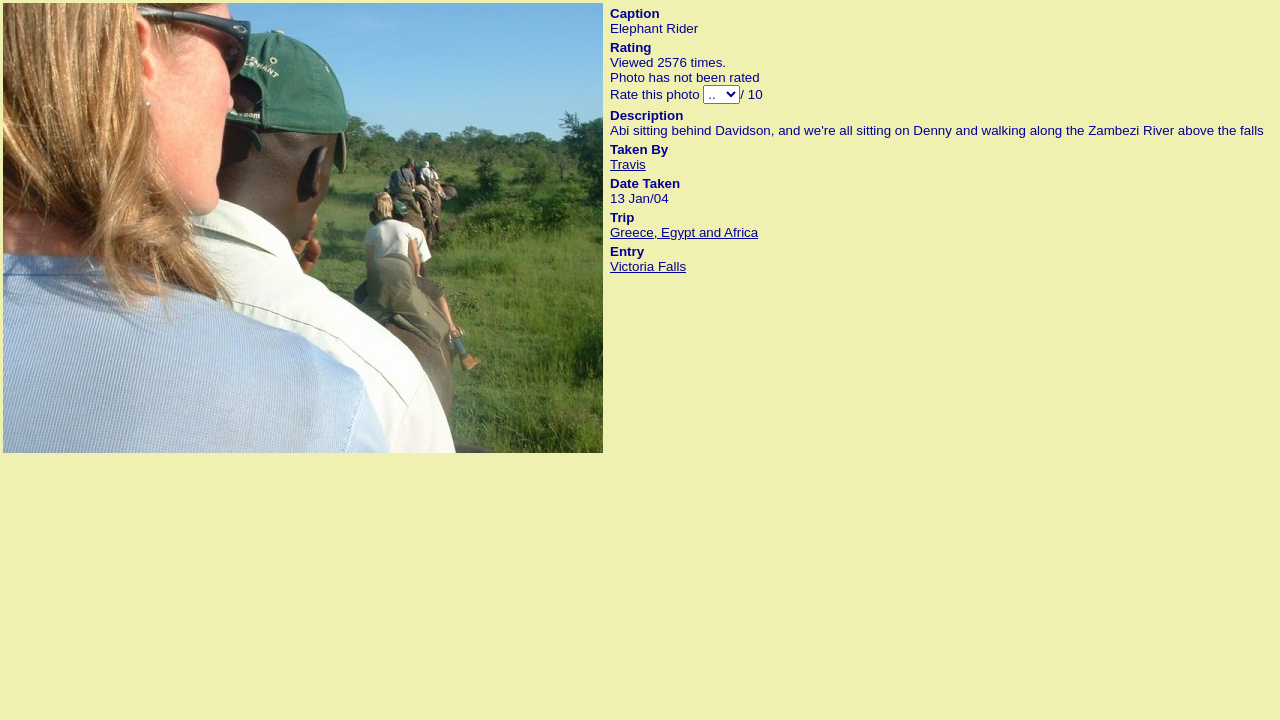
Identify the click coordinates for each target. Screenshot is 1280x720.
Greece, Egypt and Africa (684, 232)
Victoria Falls (648, 266)
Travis (628, 164)
